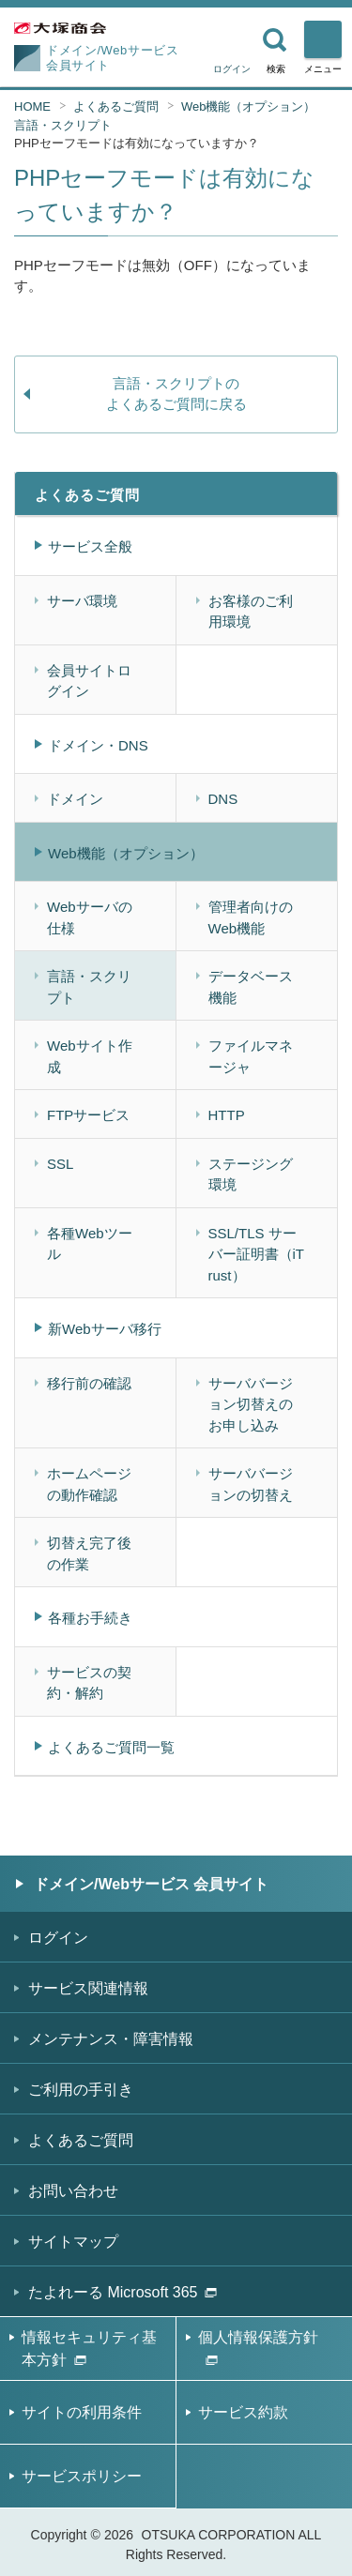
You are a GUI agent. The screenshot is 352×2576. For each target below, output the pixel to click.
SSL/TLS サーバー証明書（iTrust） (256, 1254)
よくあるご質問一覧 (111, 1747)
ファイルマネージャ (250, 1056)
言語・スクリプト (63, 125)
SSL (60, 1164)
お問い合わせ (73, 2191)
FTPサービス (88, 1115)
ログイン (232, 69)
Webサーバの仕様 (89, 917)
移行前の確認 (89, 1383)
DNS (223, 799)
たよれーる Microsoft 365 (122, 2292)
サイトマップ (73, 2242)
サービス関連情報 (88, 1988)
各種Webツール (89, 1244)
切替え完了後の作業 (89, 1553)
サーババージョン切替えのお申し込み (250, 1404)
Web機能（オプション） (248, 106)
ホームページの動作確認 (89, 1484)
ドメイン (75, 799)
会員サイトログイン (89, 681)
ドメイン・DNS (98, 745)
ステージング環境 (250, 1174)
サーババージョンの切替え (250, 1484)
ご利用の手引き (80, 2090)
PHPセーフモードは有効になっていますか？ (136, 143)
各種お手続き (90, 1618)
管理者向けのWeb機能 (250, 917)
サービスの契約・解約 (89, 1683)
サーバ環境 (82, 601)
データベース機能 (250, 987)
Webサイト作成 (89, 1056)
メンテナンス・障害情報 (110, 2039)
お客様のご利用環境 (250, 611)
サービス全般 (90, 546)
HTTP (226, 1115)
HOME (32, 106)
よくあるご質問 (116, 106)
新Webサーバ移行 (104, 1329)
